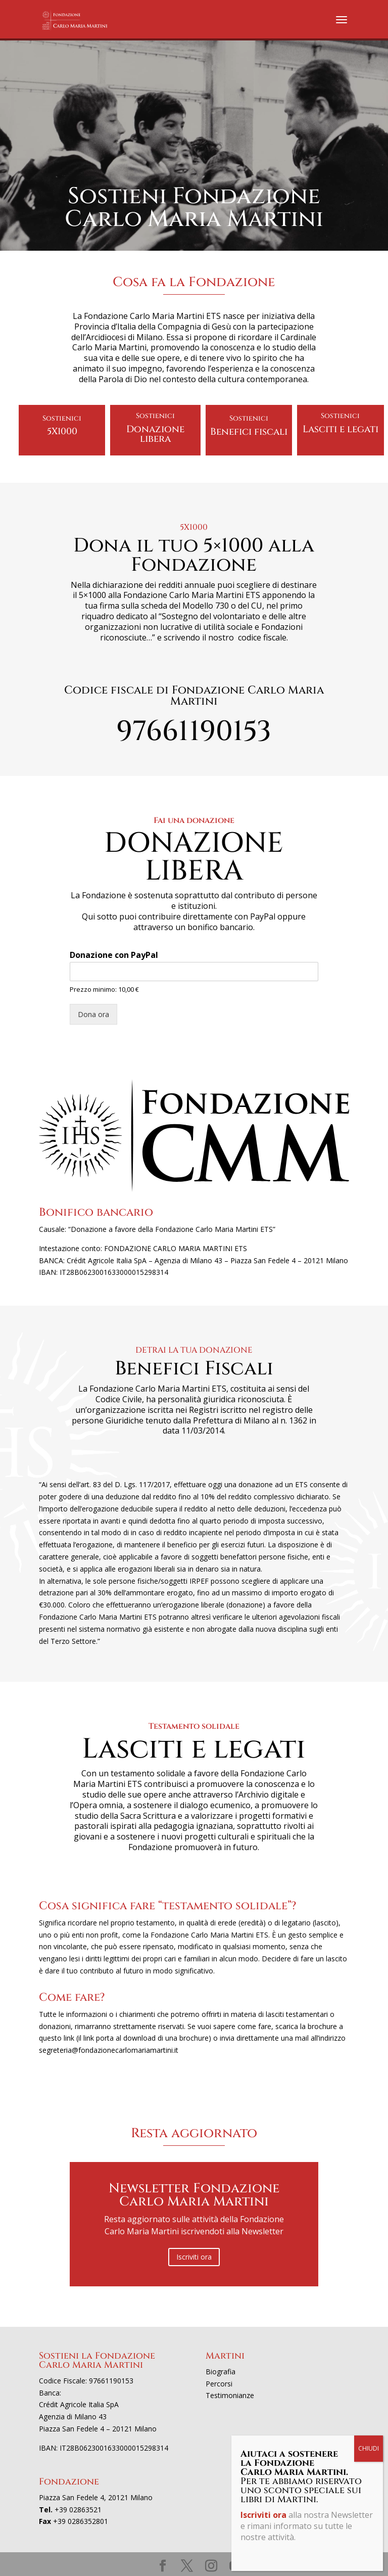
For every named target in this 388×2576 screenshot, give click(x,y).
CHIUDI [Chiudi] (368, 2448)
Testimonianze (230, 2395)
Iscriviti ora (194, 2257)
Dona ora (93, 1014)
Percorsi (219, 2383)
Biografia (220, 2371)
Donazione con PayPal (114, 955)
